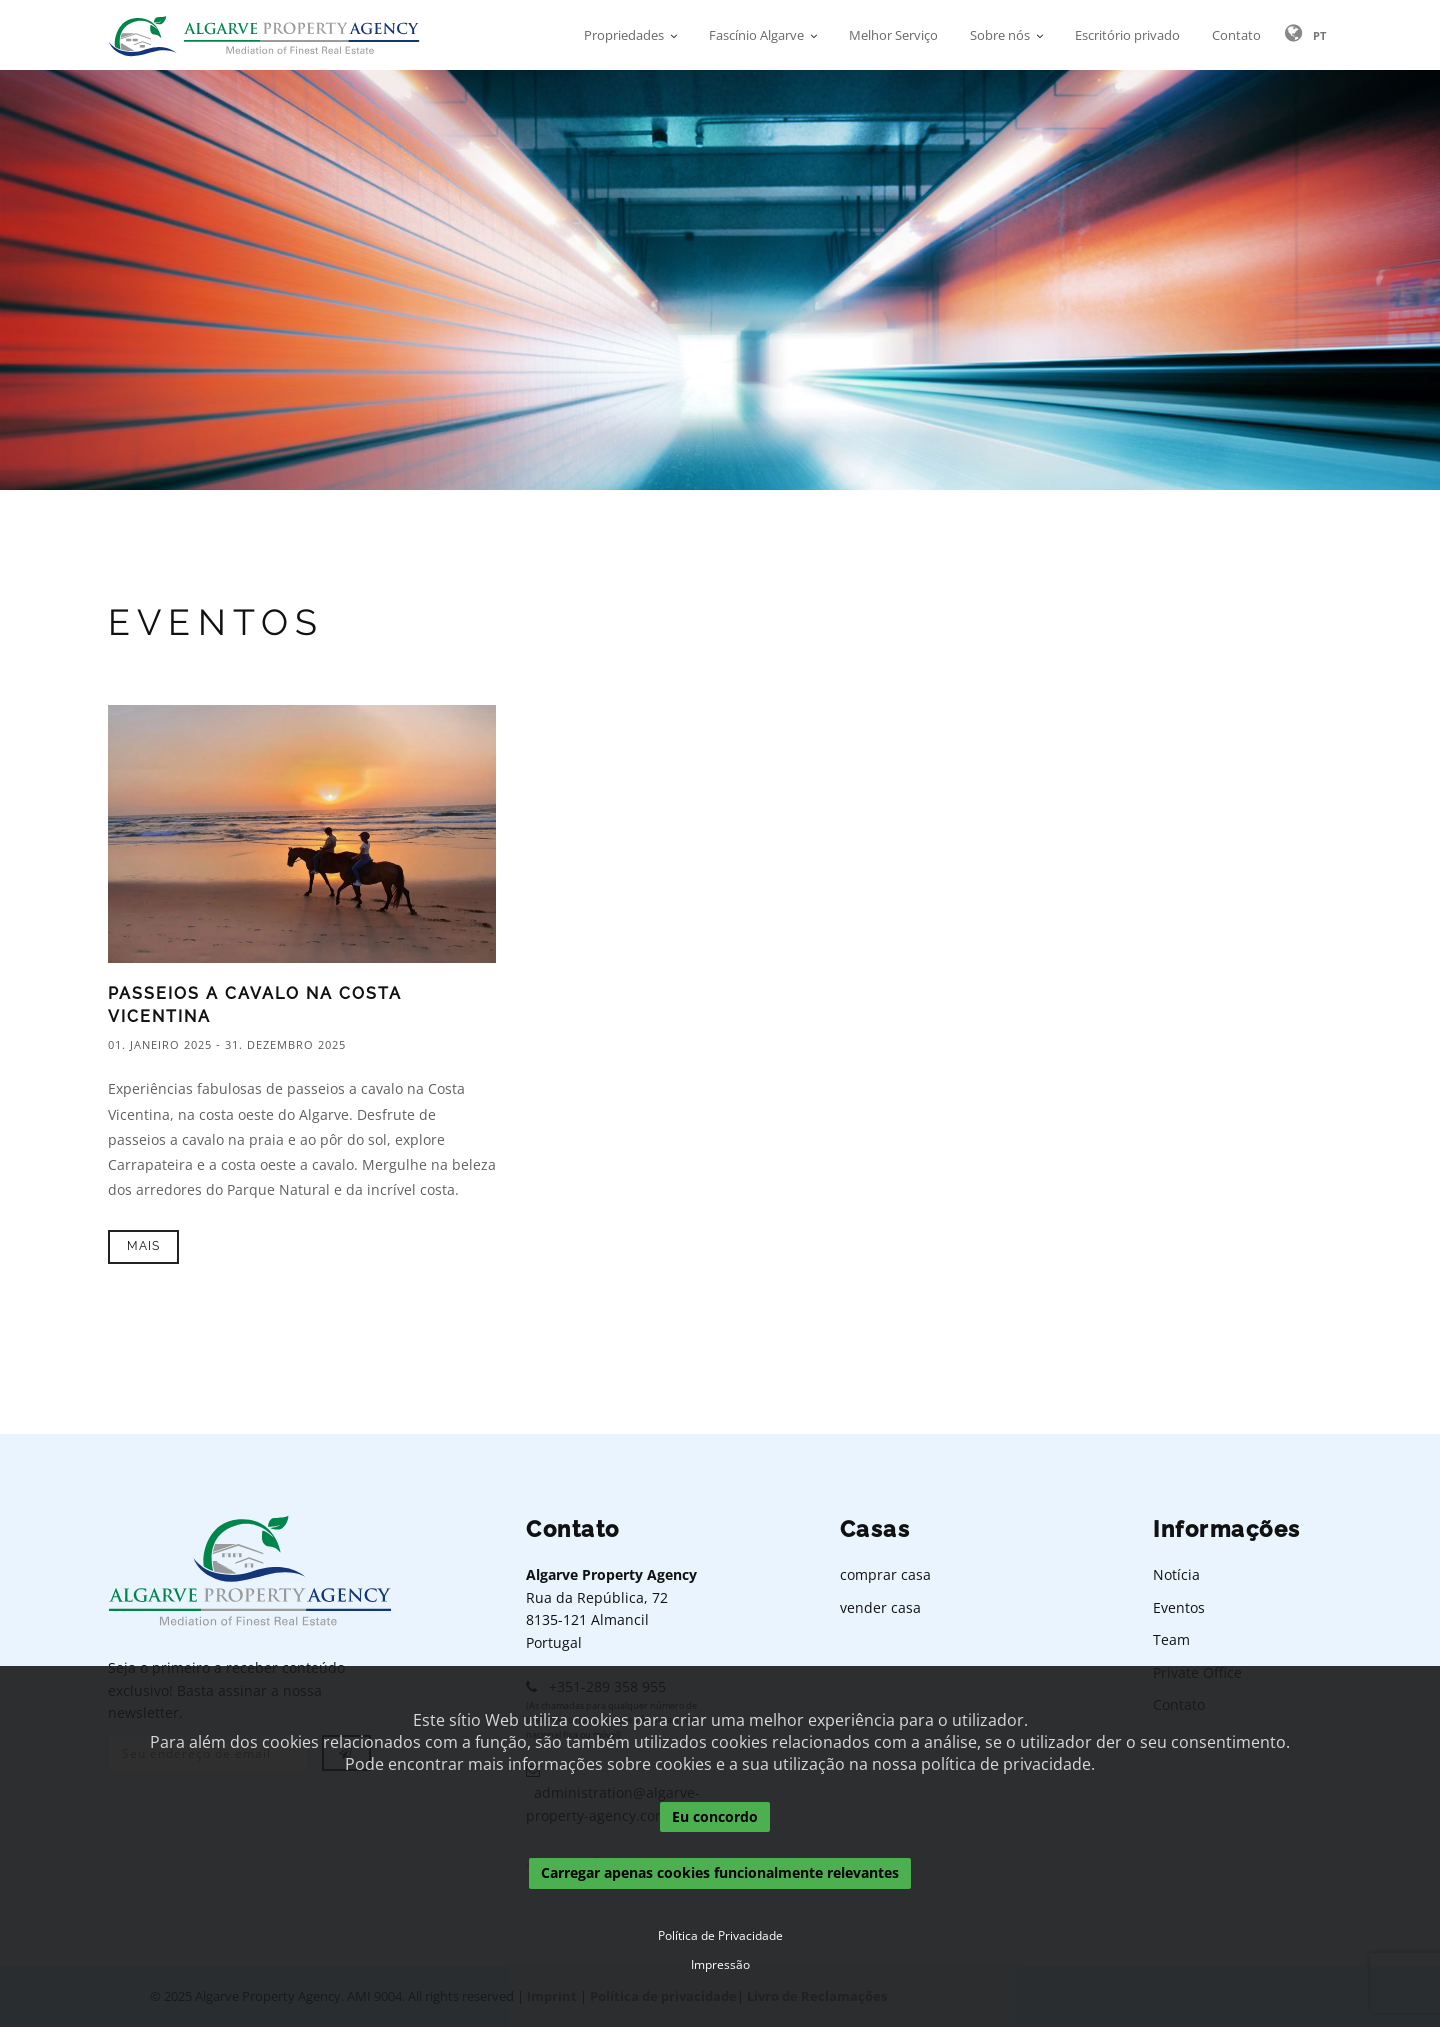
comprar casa (885, 1574)
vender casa (880, 1607)
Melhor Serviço (893, 35)
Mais (143, 1246)
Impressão (720, 1965)
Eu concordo (715, 1816)
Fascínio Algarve (756, 35)
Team (1171, 1639)
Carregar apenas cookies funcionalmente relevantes (720, 1873)
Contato (1236, 35)
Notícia (1176, 1574)
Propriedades (624, 35)
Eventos (1179, 1607)
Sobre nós (1000, 35)
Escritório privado (1127, 35)
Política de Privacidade (720, 1936)
